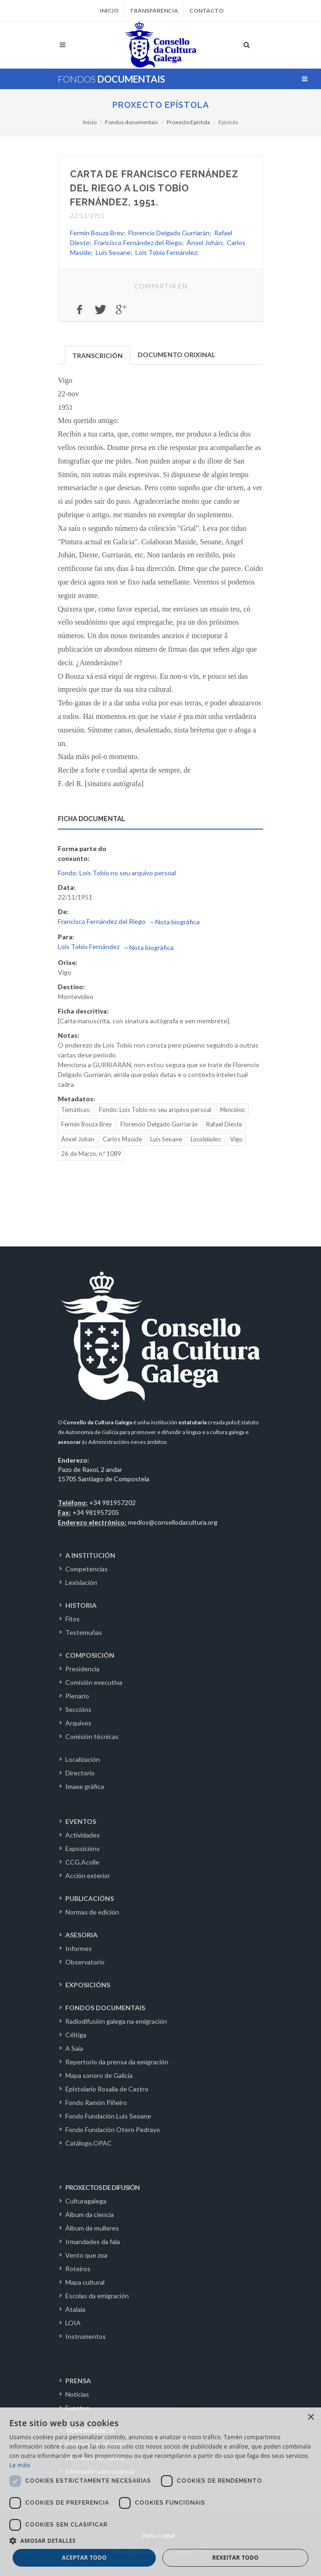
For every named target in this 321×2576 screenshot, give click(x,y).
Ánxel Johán (204, 242)
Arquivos (78, 1723)
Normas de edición (92, 1912)
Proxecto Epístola (160, 105)
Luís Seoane (113, 252)
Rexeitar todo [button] (235, 2558)
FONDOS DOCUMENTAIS (105, 2008)
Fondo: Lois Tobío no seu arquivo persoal (117, 873)
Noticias (77, 2394)
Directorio (80, 1773)
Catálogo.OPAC (88, 2143)
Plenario (77, 1696)
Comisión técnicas (92, 1736)
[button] (160, 2540)
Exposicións (82, 1848)
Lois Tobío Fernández (166, 252)
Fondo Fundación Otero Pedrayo (112, 2129)
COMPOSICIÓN (89, 1655)
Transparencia (154, 10)
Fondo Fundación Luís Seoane (108, 2116)
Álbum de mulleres (92, 2228)
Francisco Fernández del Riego (138, 242)
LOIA (73, 2323)
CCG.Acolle (82, 1862)
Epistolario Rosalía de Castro (106, 2089)
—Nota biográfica (175, 922)
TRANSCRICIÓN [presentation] (97, 355)
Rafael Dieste (224, 1124)
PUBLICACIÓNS (89, 1898)
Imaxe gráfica (84, 1786)
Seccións (78, 1709)
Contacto (206, 10)
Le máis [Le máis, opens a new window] (19, 2465)
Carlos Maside (122, 1139)
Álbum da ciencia (89, 2214)
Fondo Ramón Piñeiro (96, 2102)
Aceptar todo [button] (84, 2558)
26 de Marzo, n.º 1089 (91, 1153)
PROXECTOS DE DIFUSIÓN (102, 2187)
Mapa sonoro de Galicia (99, 2075)
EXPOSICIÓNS (87, 1985)
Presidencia (82, 1669)
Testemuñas (83, 1632)
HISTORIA (81, 1605)
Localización (82, 1759)
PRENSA (78, 2381)
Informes (78, 1948)
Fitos (72, 1619)
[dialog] (160, 2491)
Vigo (236, 1139)
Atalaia (75, 2309)
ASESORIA (81, 1935)
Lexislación (81, 1582)
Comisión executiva (93, 1682)
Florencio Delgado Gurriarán (168, 233)
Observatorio (85, 1962)
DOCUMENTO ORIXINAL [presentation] (176, 355)
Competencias (86, 1569)
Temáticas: (76, 1109)
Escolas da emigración (97, 2296)
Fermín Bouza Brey (97, 233)
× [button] (310, 2417)
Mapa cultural (85, 2282)
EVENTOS (80, 1821)
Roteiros (78, 2269)
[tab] (98, 354)
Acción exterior (87, 1875)
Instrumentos (85, 2336)
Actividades (82, 1835)
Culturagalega (85, 2201)
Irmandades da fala (92, 2241)
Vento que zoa (86, 2255)
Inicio (109, 10)
